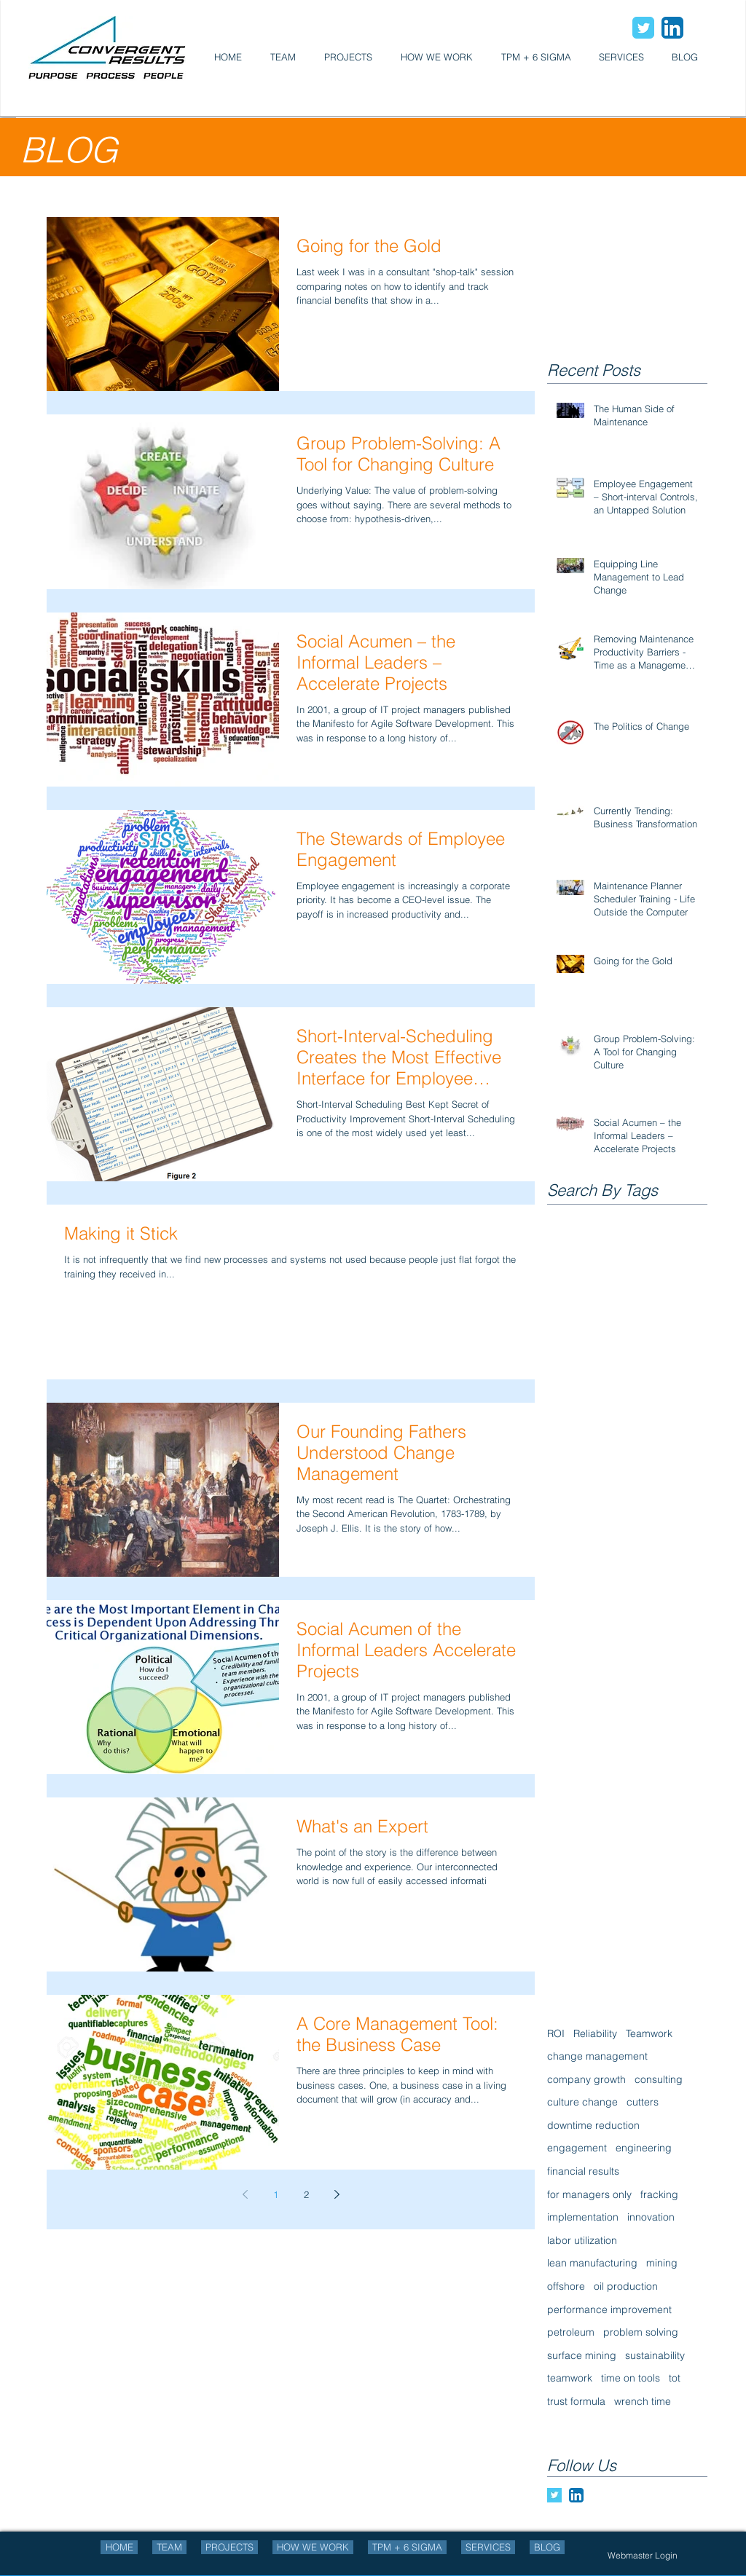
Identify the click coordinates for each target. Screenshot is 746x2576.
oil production (626, 2286)
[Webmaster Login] (642, 2555)
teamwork (569, 2377)
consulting (659, 2079)
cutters (643, 2101)
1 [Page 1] (275, 2194)
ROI (556, 2033)
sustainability (655, 2355)
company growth (586, 2079)
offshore (566, 2286)
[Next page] (336, 2194)
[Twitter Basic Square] (554, 2495)
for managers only (589, 2194)
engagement (577, 2147)
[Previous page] (245, 2194)
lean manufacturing (592, 2262)
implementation (583, 2217)
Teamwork (649, 2033)
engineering (644, 2147)
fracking (659, 2194)
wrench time (642, 2401)
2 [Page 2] (306, 2194)
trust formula (576, 2401)
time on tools (630, 2377)
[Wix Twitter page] (643, 28)
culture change (582, 2101)
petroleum (570, 2332)
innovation (651, 2217)
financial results (583, 2171)
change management (597, 2056)
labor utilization (582, 2240)
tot (674, 2377)
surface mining (581, 2355)
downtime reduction (593, 2125)
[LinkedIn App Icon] (672, 28)
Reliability (595, 2033)
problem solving (640, 2332)
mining (662, 2262)
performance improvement (609, 2309)
